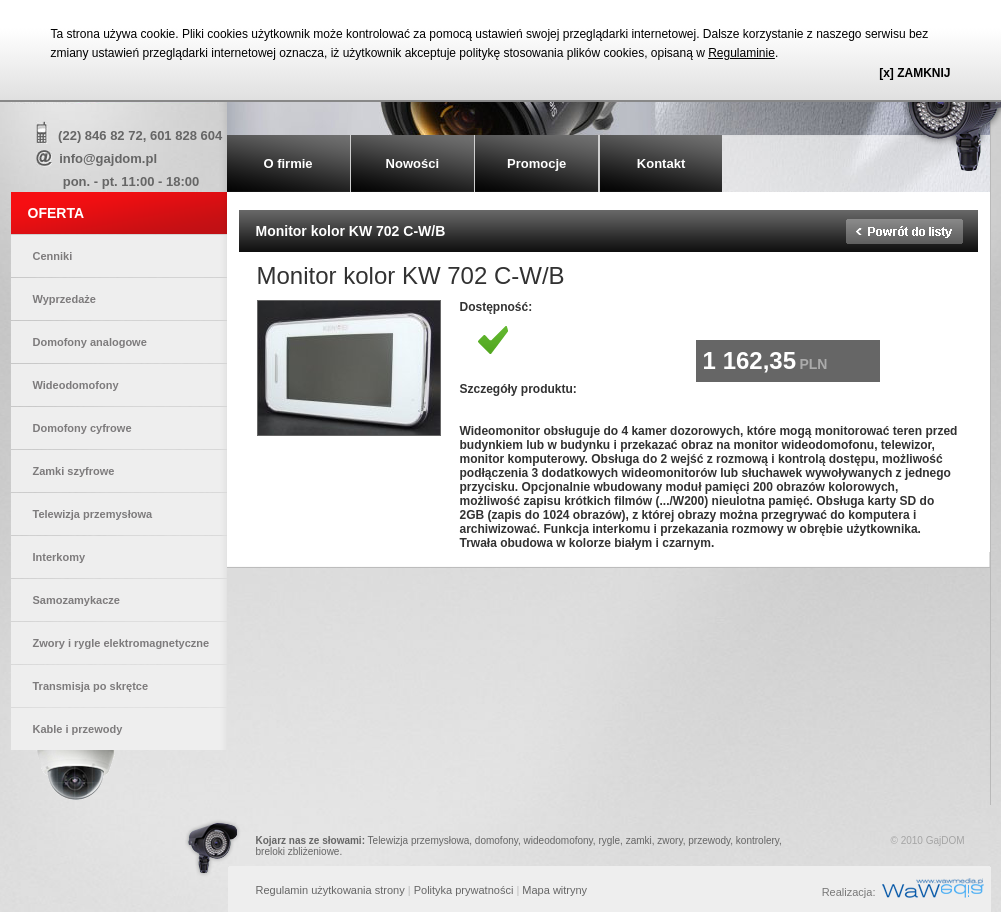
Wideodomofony (76, 385)
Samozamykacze (76, 600)
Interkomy (59, 557)
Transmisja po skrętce (91, 686)
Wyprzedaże (64, 299)
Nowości (412, 163)
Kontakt (661, 163)
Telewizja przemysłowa (93, 514)
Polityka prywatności (464, 890)
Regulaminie (741, 53)
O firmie (287, 163)
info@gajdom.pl (108, 158)
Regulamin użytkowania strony (330, 890)
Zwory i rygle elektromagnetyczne (121, 643)
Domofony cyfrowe (82, 428)
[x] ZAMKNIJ (914, 73)
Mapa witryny (554, 890)
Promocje (536, 163)
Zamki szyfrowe (74, 471)
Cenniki (53, 256)
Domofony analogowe (90, 342)
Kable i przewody (78, 729)
